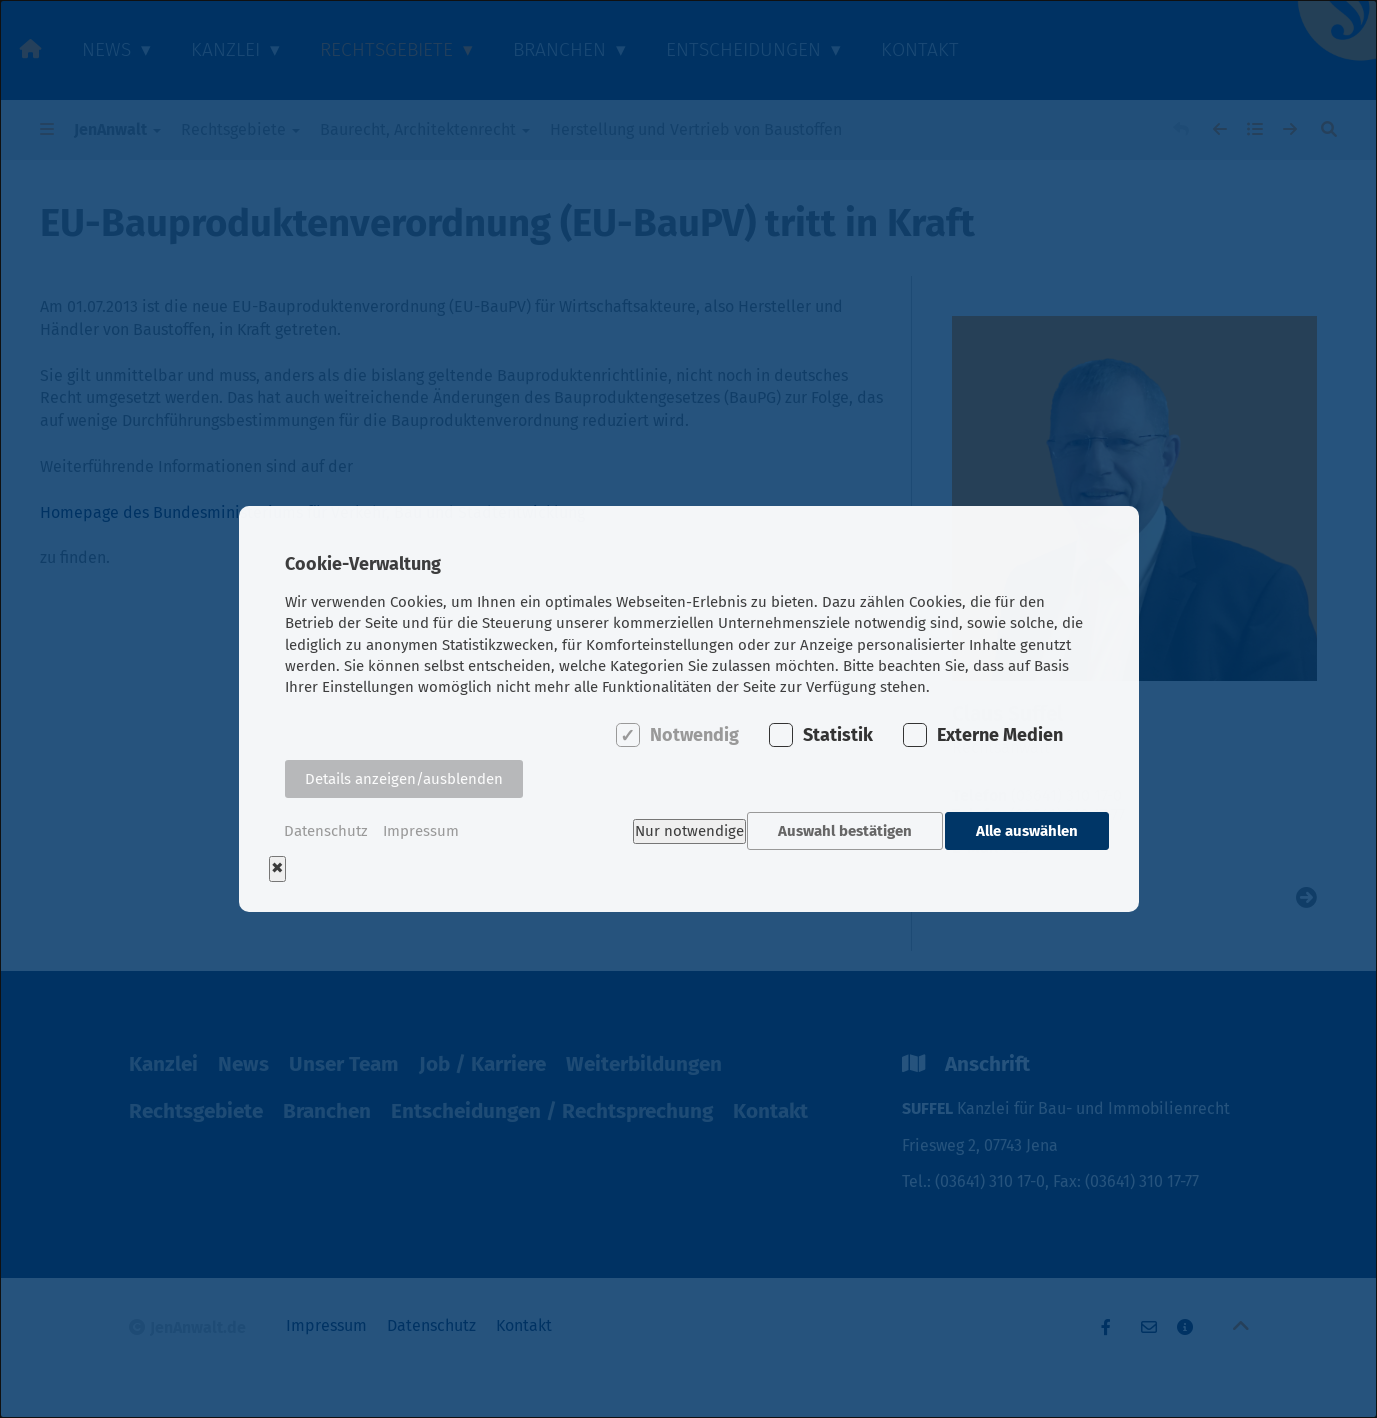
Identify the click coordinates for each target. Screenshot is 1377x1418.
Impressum (421, 831)
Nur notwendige (677, 831)
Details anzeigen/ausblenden (404, 785)
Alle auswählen (1027, 831)
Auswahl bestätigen (839, 831)
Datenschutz (326, 831)
